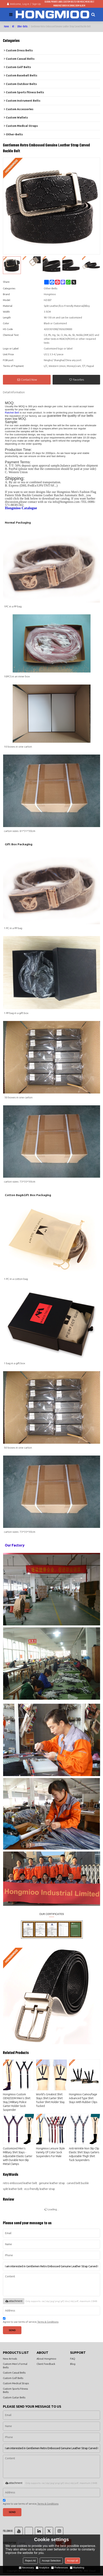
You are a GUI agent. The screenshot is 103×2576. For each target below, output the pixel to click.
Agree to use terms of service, (30, 2320)
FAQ (72, 2358)
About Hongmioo (46, 2358)
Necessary (26, 2567)
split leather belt (12, 2188)
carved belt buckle (78, 2183)
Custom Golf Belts (13, 2378)
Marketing (77, 2567)
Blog (72, 2364)
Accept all (72, 2560)
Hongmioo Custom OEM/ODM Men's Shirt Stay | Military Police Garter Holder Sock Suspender (16, 2102)
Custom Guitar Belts (14, 2397)
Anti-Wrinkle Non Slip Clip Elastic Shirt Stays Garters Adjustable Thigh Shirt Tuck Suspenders (84, 2154)
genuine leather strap (52, 2183)
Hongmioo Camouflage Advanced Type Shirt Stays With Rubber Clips (83, 2098)
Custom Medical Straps (16, 2383)
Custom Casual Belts (14, 2372)
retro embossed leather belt (20, 2183)
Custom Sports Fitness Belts (15, 2391)
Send (12, 2330)
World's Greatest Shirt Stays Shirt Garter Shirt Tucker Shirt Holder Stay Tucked (50, 2100)
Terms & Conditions (47, 2322)
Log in (25, 4)
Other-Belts (22, 26)
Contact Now (29, 379)
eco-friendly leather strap (39, 2188)
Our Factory (15, 1545)
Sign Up (36, 4)
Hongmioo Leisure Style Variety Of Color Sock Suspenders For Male (50, 2152)
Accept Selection (51, 2560)
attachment (13, 2301)
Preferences (59, 2567)
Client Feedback (46, 2364)
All (13, 26)
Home (6, 26)
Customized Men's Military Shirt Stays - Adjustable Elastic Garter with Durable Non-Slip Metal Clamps (17, 2156)
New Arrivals (10, 2358)
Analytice (42, 2567)
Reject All (30, 2560)
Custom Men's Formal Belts (15, 2366)
